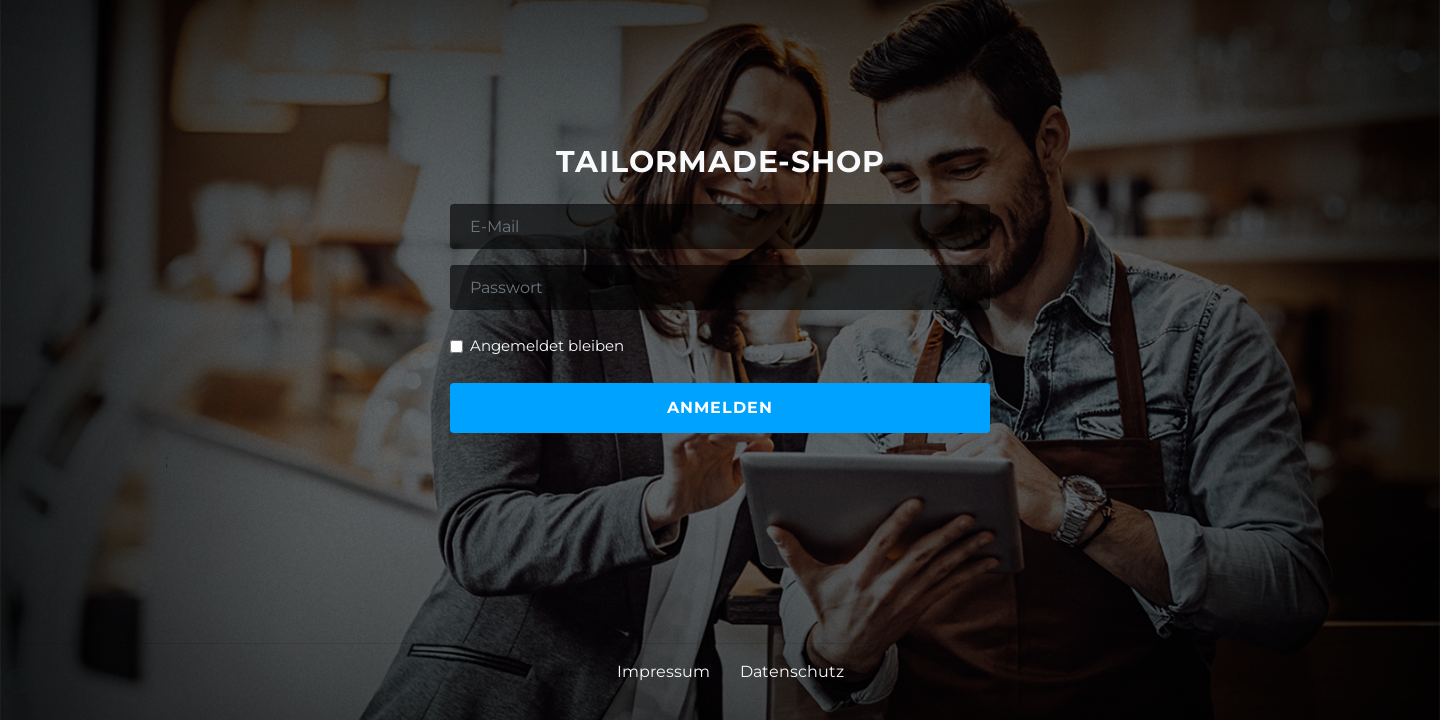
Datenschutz (792, 671)
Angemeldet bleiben (547, 345)
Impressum (663, 671)
